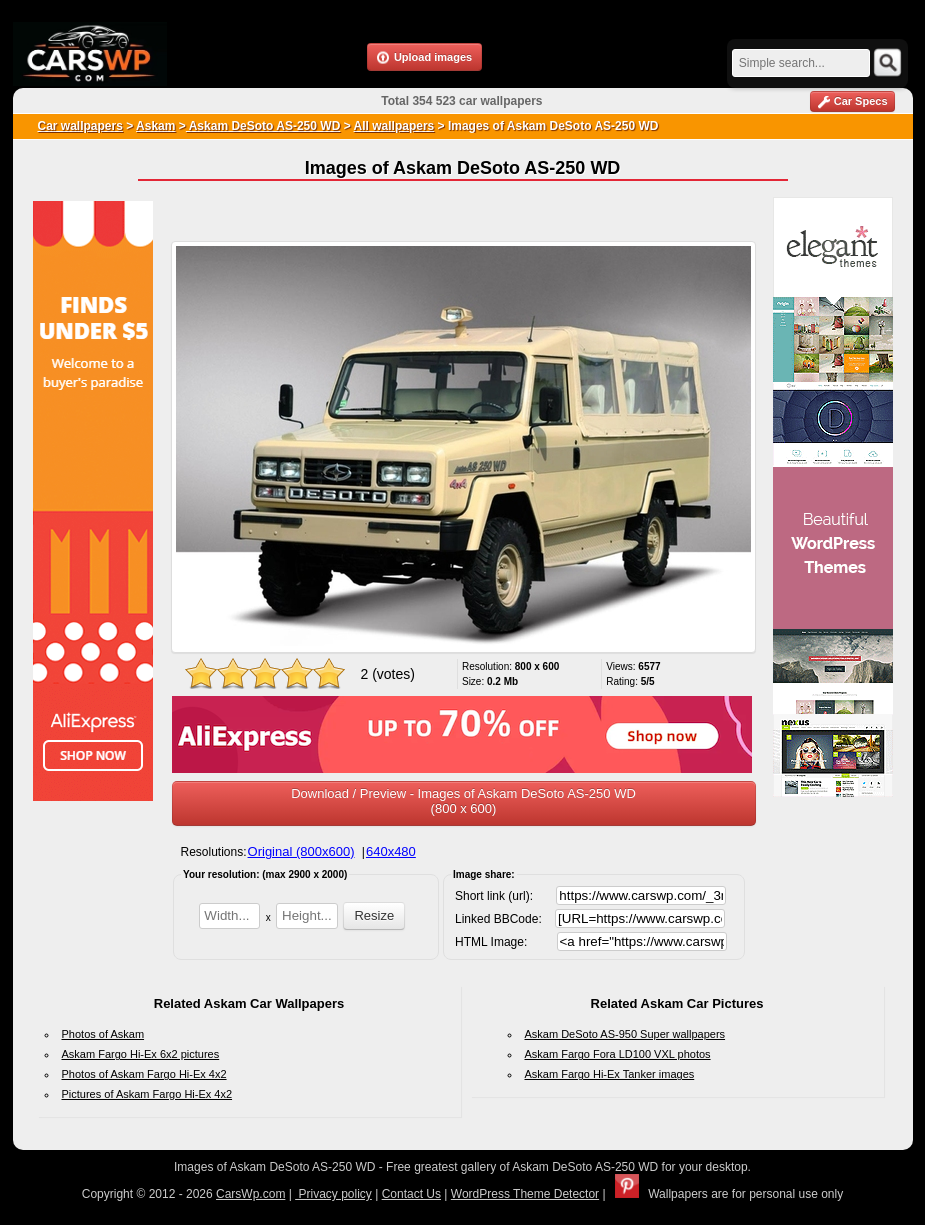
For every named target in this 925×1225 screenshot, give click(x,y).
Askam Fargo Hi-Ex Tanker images (610, 1074)
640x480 (391, 851)
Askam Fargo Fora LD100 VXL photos (618, 1054)
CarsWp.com (250, 1194)
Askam (155, 126)
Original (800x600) (301, 851)
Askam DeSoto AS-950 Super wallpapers (625, 1034)
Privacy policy (333, 1194)
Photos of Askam (103, 1034)
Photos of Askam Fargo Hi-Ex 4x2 (144, 1074)
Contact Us (411, 1194)
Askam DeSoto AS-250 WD (263, 126)
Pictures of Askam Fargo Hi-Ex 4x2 (147, 1094)
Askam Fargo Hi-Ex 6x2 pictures (141, 1054)
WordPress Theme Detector (525, 1194)
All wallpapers (394, 126)
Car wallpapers (80, 126)
